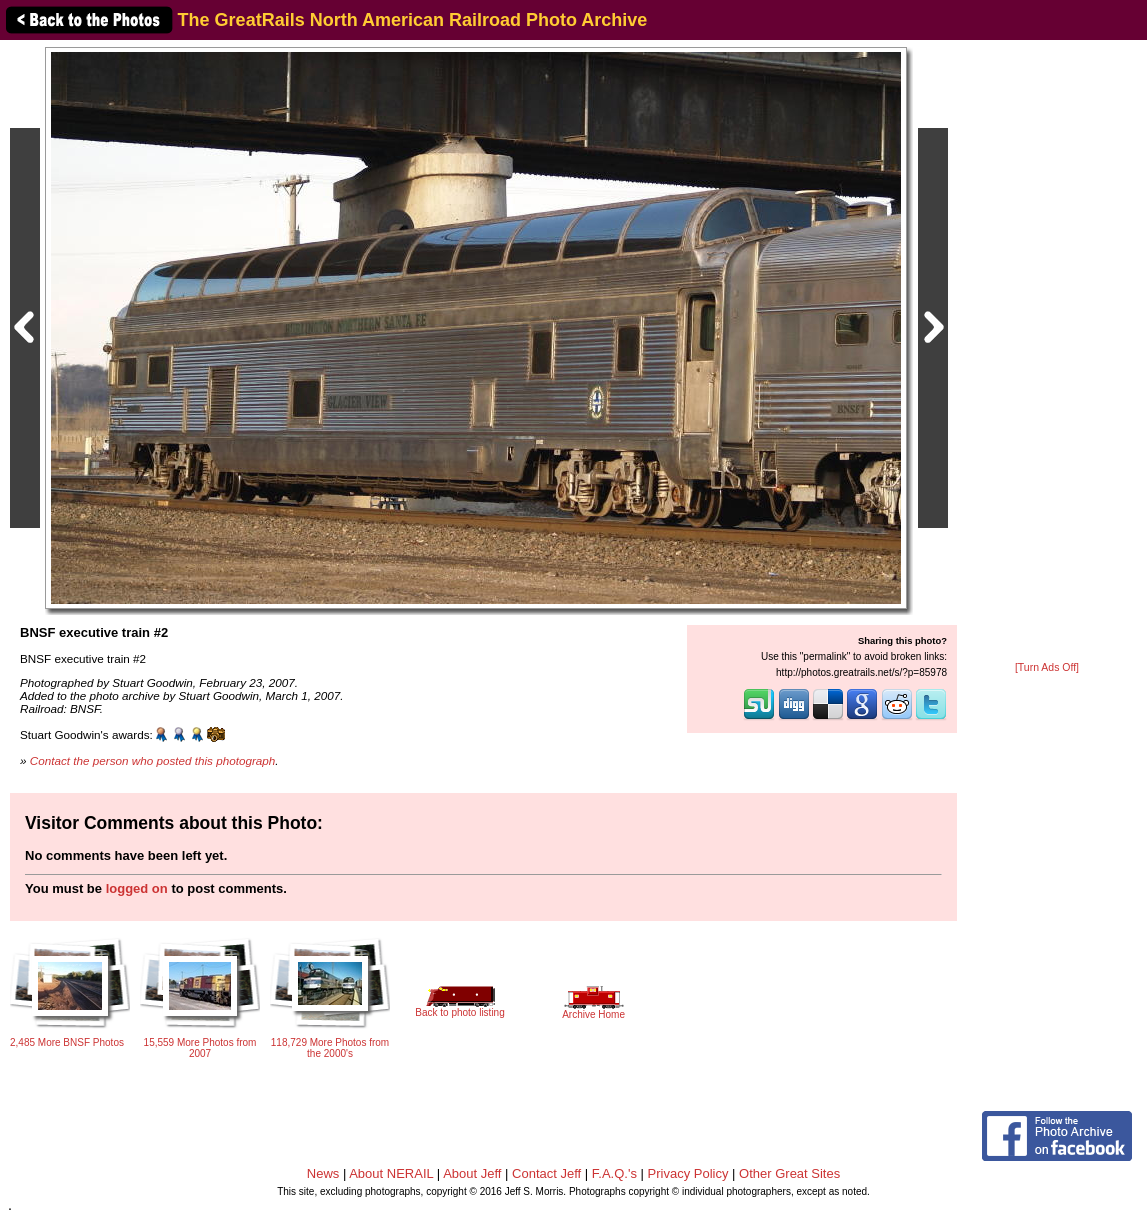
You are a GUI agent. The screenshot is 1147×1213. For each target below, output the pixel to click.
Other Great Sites (789, 1173)
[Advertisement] (1047, 352)
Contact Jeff (546, 1173)
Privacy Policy (688, 1173)
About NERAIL (391, 1173)
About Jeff (472, 1173)
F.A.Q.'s (614, 1173)
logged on (137, 888)
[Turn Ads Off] (1047, 667)
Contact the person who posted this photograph (153, 760)
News (323, 1173)
